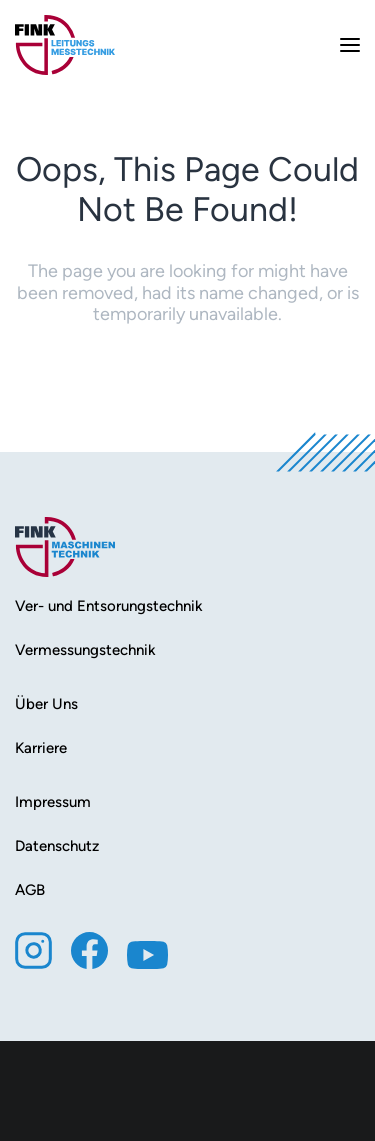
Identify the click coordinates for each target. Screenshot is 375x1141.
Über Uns (46, 704)
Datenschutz (57, 846)
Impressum (53, 802)
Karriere (41, 748)
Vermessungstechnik (85, 650)
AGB (30, 890)
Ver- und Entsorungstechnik (109, 606)
